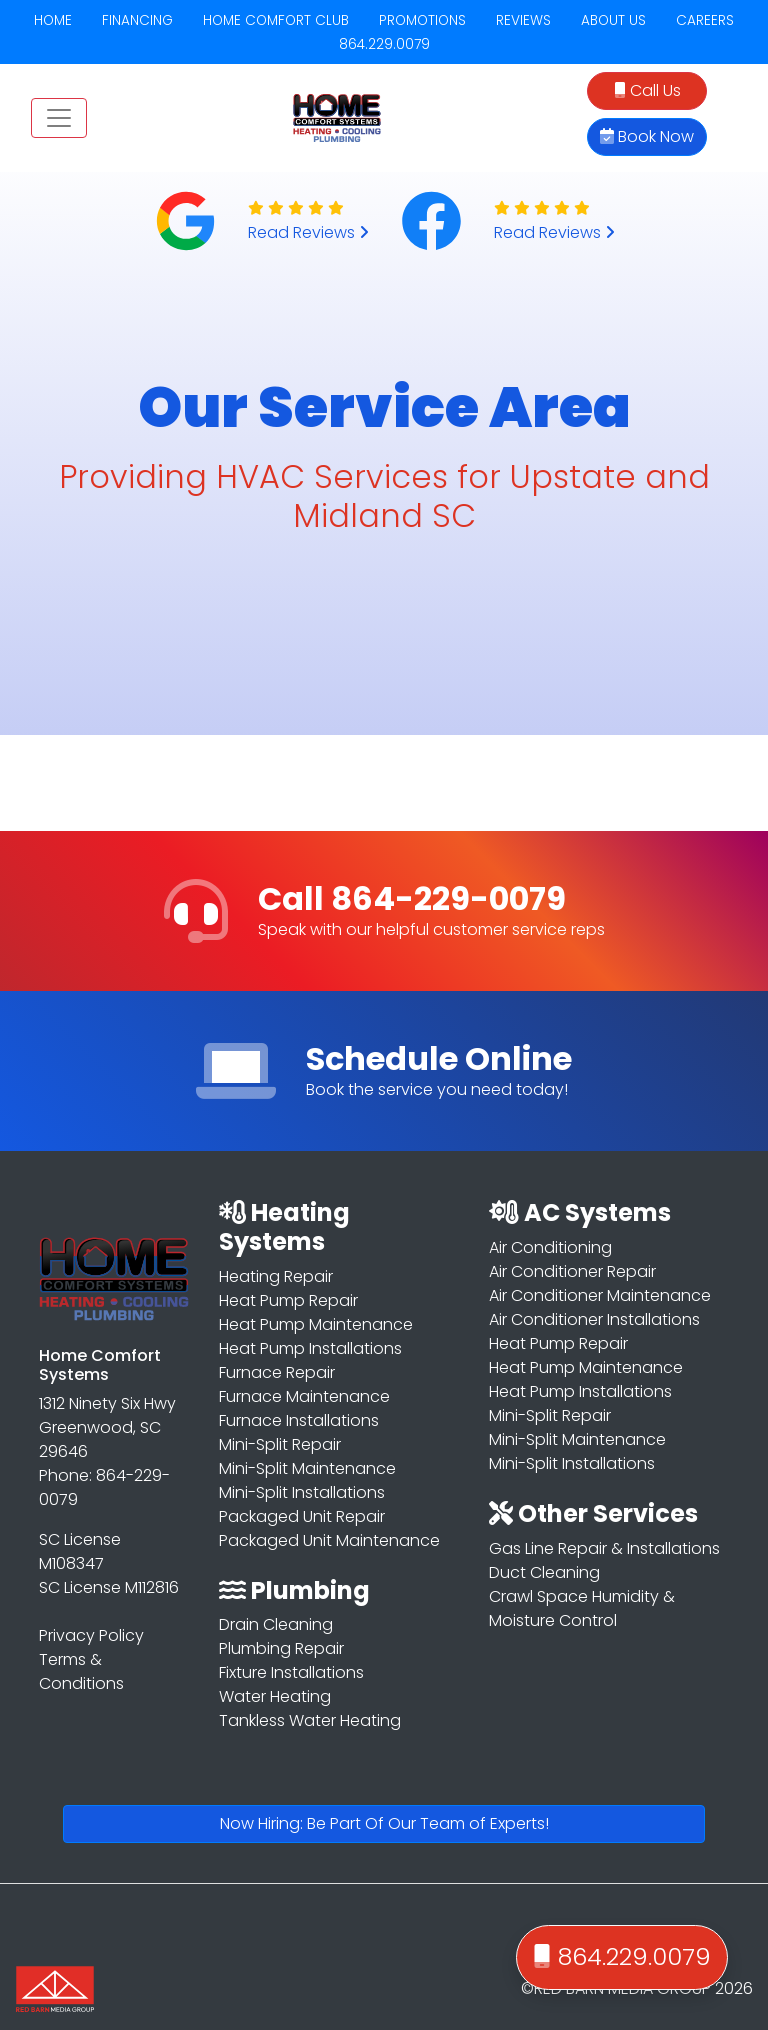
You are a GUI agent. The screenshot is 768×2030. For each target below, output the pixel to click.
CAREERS (705, 20)
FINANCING (137, 20)
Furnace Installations (299, 1420)
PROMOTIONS (422, 20)
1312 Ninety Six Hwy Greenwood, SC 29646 (107, 1427)
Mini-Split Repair (280, 1444)
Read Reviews (308, 232)
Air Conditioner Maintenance (600, 1295)
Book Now (647, 136)
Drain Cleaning (276, 1624)
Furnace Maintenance (304, 1396)
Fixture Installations (291, 1672)
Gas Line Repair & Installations (604, 1548)
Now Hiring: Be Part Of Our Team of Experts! (384, 1823)
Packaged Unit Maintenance (329, 1540)
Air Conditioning (550, 1247)
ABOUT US (613, 20)
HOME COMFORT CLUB (276, 20)
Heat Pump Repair (288, 1300)
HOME (53, 20)
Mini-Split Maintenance (307, 1468)
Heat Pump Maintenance (316, 1324)
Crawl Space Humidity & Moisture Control (582, 1608)
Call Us (647, 90)
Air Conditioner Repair (572, 1271)
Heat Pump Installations (310, 1348)
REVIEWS (523, 20)
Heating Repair (276, 1276)
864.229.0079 (384, 44)
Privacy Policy (91, 1635)
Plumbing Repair (281, 1648)
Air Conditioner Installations (594, 1319)
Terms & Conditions (81, 1671)
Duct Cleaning (544, 1572)
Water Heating (275, 1696)
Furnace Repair (277, 1372)
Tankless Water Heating (310, 1720)
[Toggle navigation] (59, 118)
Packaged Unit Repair (302, 1516)
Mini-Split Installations (302, 1492)
